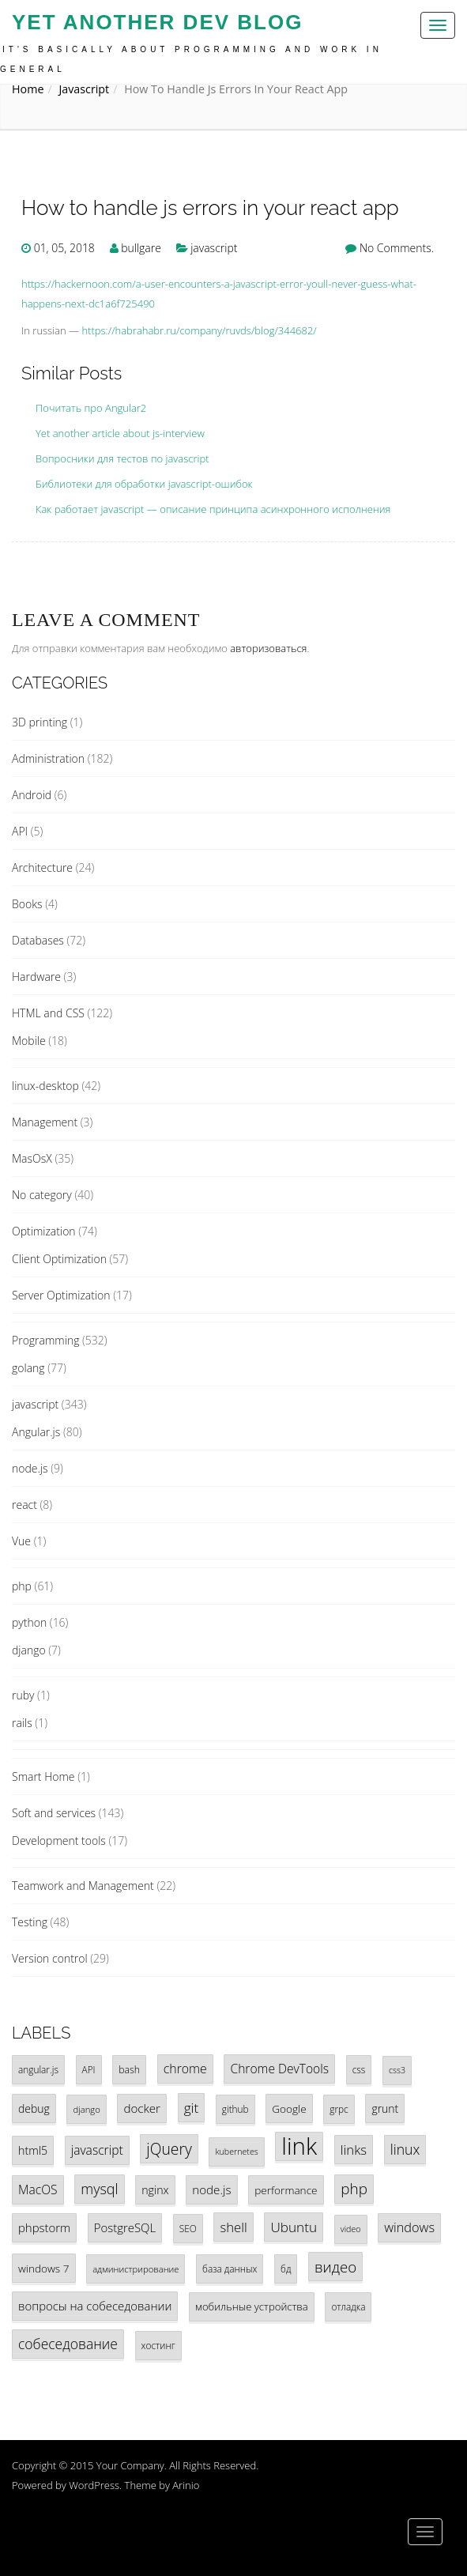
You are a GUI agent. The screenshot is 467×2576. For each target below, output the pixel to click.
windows (409, 2227)
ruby (23, 1695)
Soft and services (54, 1812)
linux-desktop (45, 1085)
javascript (83, 88)
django (29, 1650)
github (235, 2109)
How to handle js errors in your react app (210, 208)
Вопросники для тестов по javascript (122, 458)
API (20, 831)
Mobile (29, 1040)
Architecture (42, 867)
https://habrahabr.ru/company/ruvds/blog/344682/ (198, 330)
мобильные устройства (251, 2306)
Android (31, 794)
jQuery (168, 2148)
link (299, 2146)
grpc (339, 2109)
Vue (21, 1540)
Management (44, 1122)
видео (335, 2266)
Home (27, 88)
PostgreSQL (125, 2227)
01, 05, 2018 (64, 247)
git (191, 2108)
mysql (99, 2188)
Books (27, 903)
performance (285, 2189)
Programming (45, 1340)
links (354, 2149)
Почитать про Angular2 (91, 408)
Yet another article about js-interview (120, 433)
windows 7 (44, 2268)
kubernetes (236, 2151)
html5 (32, 2150)
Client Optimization (59, 1258)
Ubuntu (293, 2227)
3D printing (39, 722)
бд (286, 2268)
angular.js (38, 2069)
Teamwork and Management (83, 1885)
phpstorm (44, 2227)
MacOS (38, 2189)
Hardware (36, 976)
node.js (30, 1468)
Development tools (59, 1840)
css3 (397, 2070)
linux (405, 2149)
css (359, 2069)
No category (42, 1194)
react (24, 1504)
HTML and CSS (48, 1012)
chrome (185, 2068)
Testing (29, 1921)
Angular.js (36, 1431)
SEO (188, 2228)
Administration (48, 758)
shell (233, 2227)
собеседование (68, 2343)
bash (129, 2069)
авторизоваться (268, 648)
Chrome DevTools (279, 2068)
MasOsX (32, 1158)
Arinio (185, 2485)
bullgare (141, 247)
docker (141, 2108)
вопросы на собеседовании (94, 2306)
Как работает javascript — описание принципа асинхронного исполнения (213, 509)
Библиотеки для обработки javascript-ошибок (144, 484)
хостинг (158, 2345)
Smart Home (43, 1776)
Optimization (44, 1231)
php (22, 1585)
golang (28, 1367)
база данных (229, 2268)
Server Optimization (61, 1295)
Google (289, 2108)
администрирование (135, 2269)
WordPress (94, 2485)
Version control (50, 1958)
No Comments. (397, 247)
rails (22, 1722)
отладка (348, 2306)
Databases (38, 940)
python (29, 1622)
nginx (154, 2189)
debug (34, 2108)
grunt (384, 2108)
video (351, 2229)
